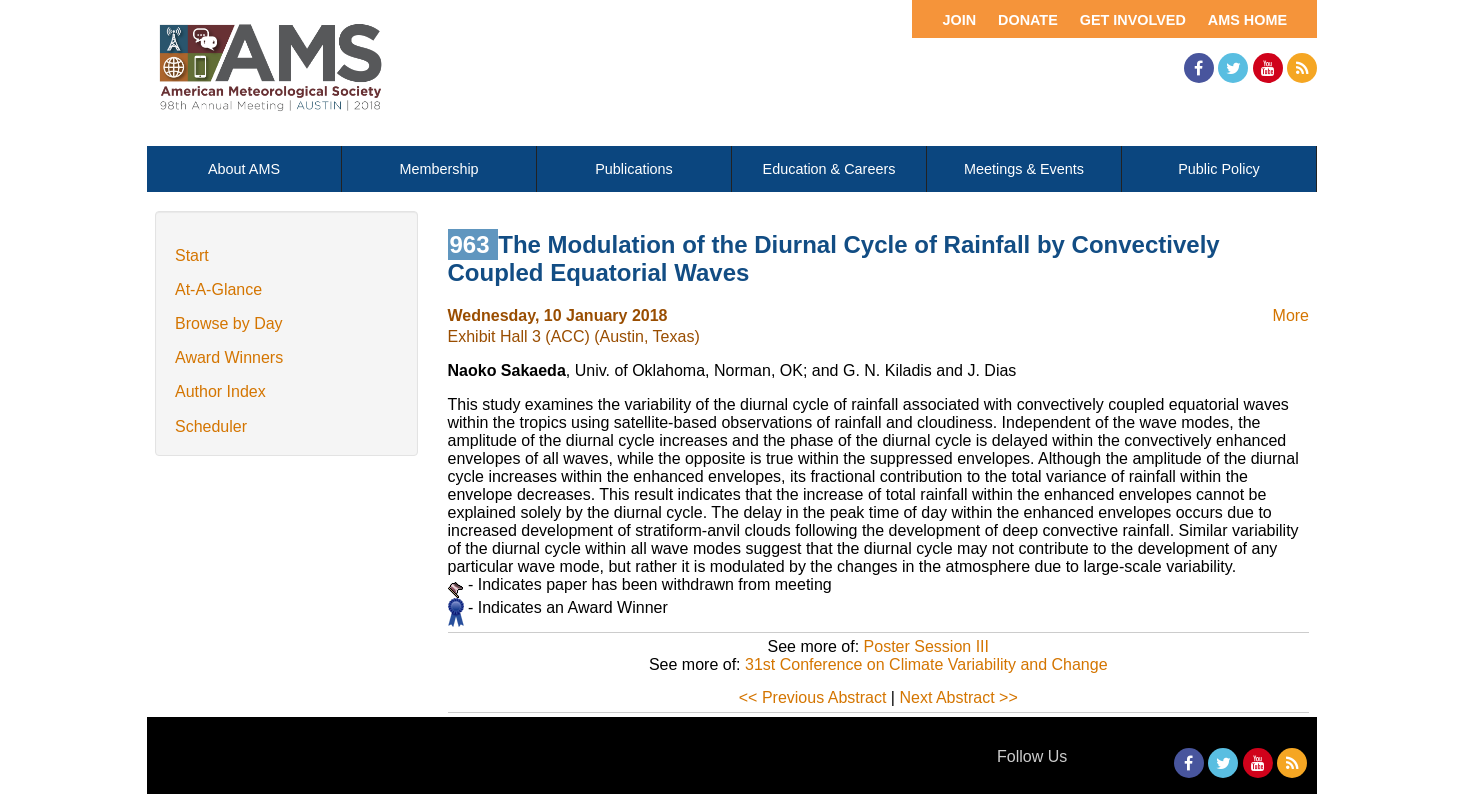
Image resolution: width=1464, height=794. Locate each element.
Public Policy (1219, 169)
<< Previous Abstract (813, 697)
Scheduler (211, 426)
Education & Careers (829, 169)
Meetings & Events (1024, 169)
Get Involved (1133, 20)
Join (959, 20)
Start (192, 255)
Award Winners (229, 357)
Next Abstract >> (958, 697)
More (1291, 315)
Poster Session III (926, 646)
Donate (1028, 20)
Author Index (220, 391)
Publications (634, 169)
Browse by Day (229, 323)
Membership (438, 169)
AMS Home (1247, 20)
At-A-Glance (218, 289)
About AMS (244, 169)
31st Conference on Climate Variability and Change (926, 664)
